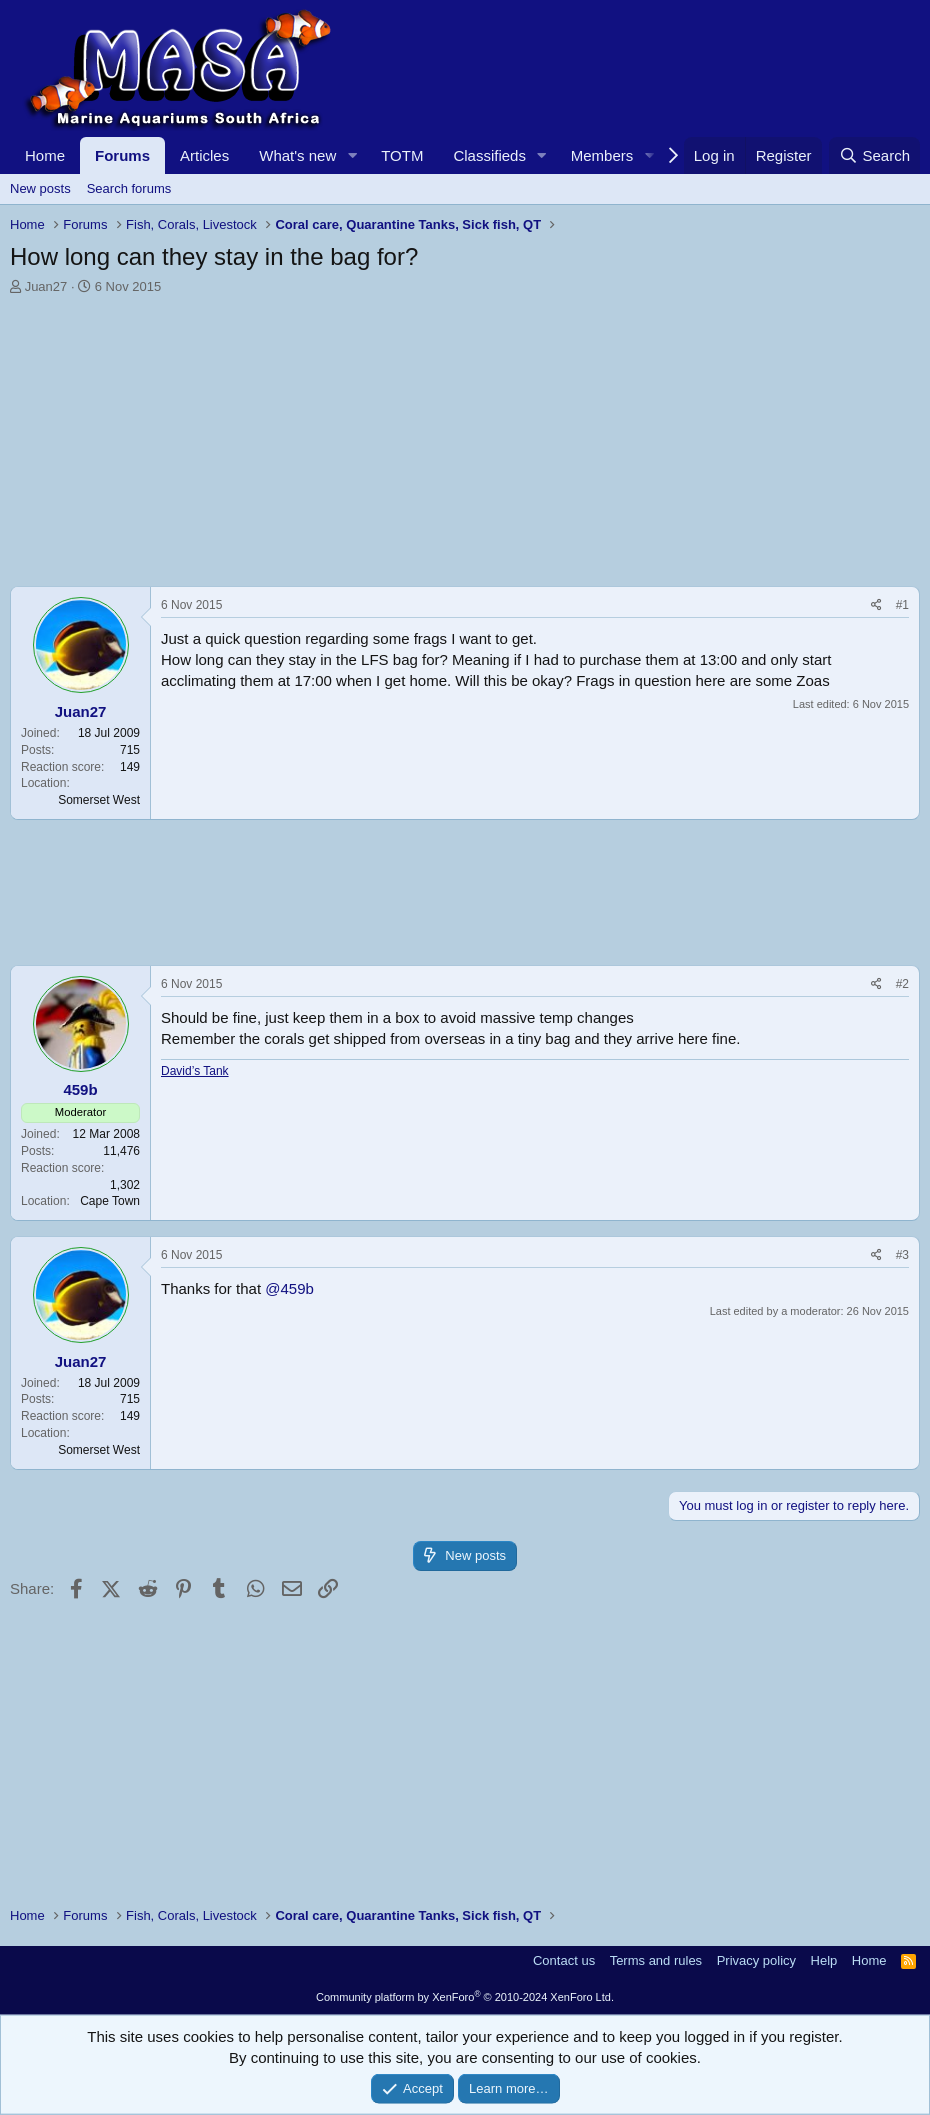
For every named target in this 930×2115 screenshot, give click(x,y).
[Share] (876, 605)
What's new (297, 155)
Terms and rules (656, 1960)
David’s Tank (195, 1071)
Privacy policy (756, 1960)
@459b (289, 1288)
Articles (204, 155)
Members (602, 155)
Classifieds (489, 155)
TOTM (402, 155)
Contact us (564, 1960)
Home (45, 155)
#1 (902, 605)
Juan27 (46, 286)
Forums (122, 155)
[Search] (874, 155)
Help (824, 1960)
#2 (902, 984)
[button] (352, 155)
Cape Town (110, 1201)
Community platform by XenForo (465, 1997)
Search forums (129, 188)
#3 (902, 1255)
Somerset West (99, 800)
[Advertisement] (465, 446)
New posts (40, 188)
